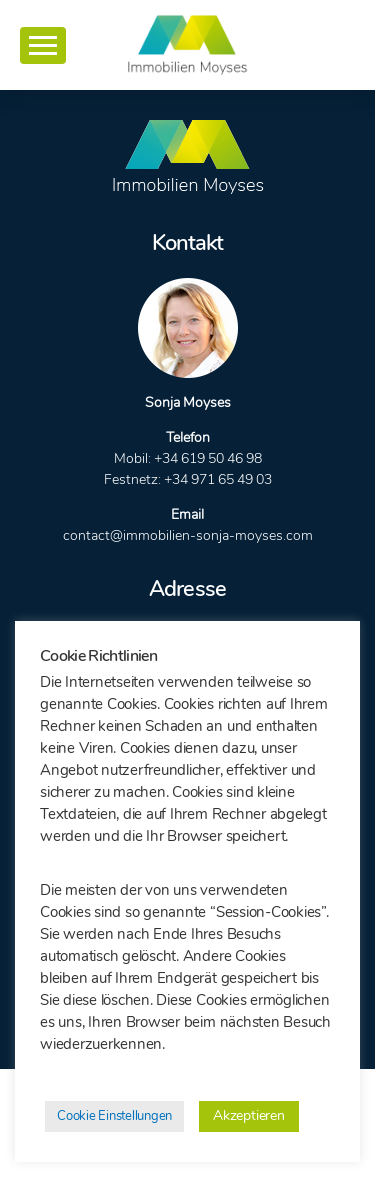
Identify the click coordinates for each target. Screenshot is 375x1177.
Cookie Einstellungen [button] (114, 1116)
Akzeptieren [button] (248, 1115)
